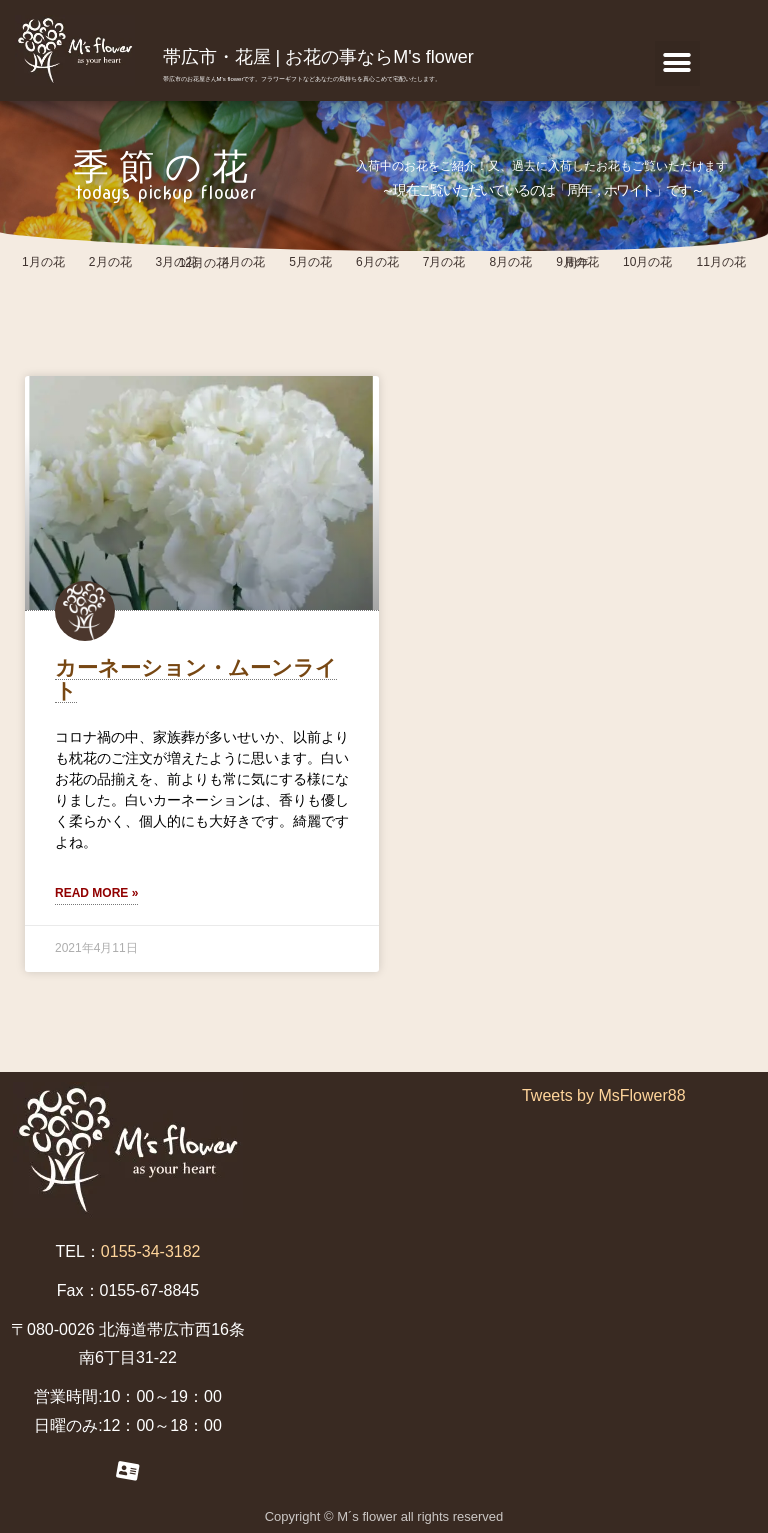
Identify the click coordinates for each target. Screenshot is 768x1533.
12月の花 (203, 263)
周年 (577, 263)
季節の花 (165, 166)
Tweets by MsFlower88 (604, 1095)
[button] (677, 63)
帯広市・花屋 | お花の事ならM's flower (318, 57)
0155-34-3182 (151, 1251)
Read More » (96, 893)
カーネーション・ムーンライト (196, 679)
